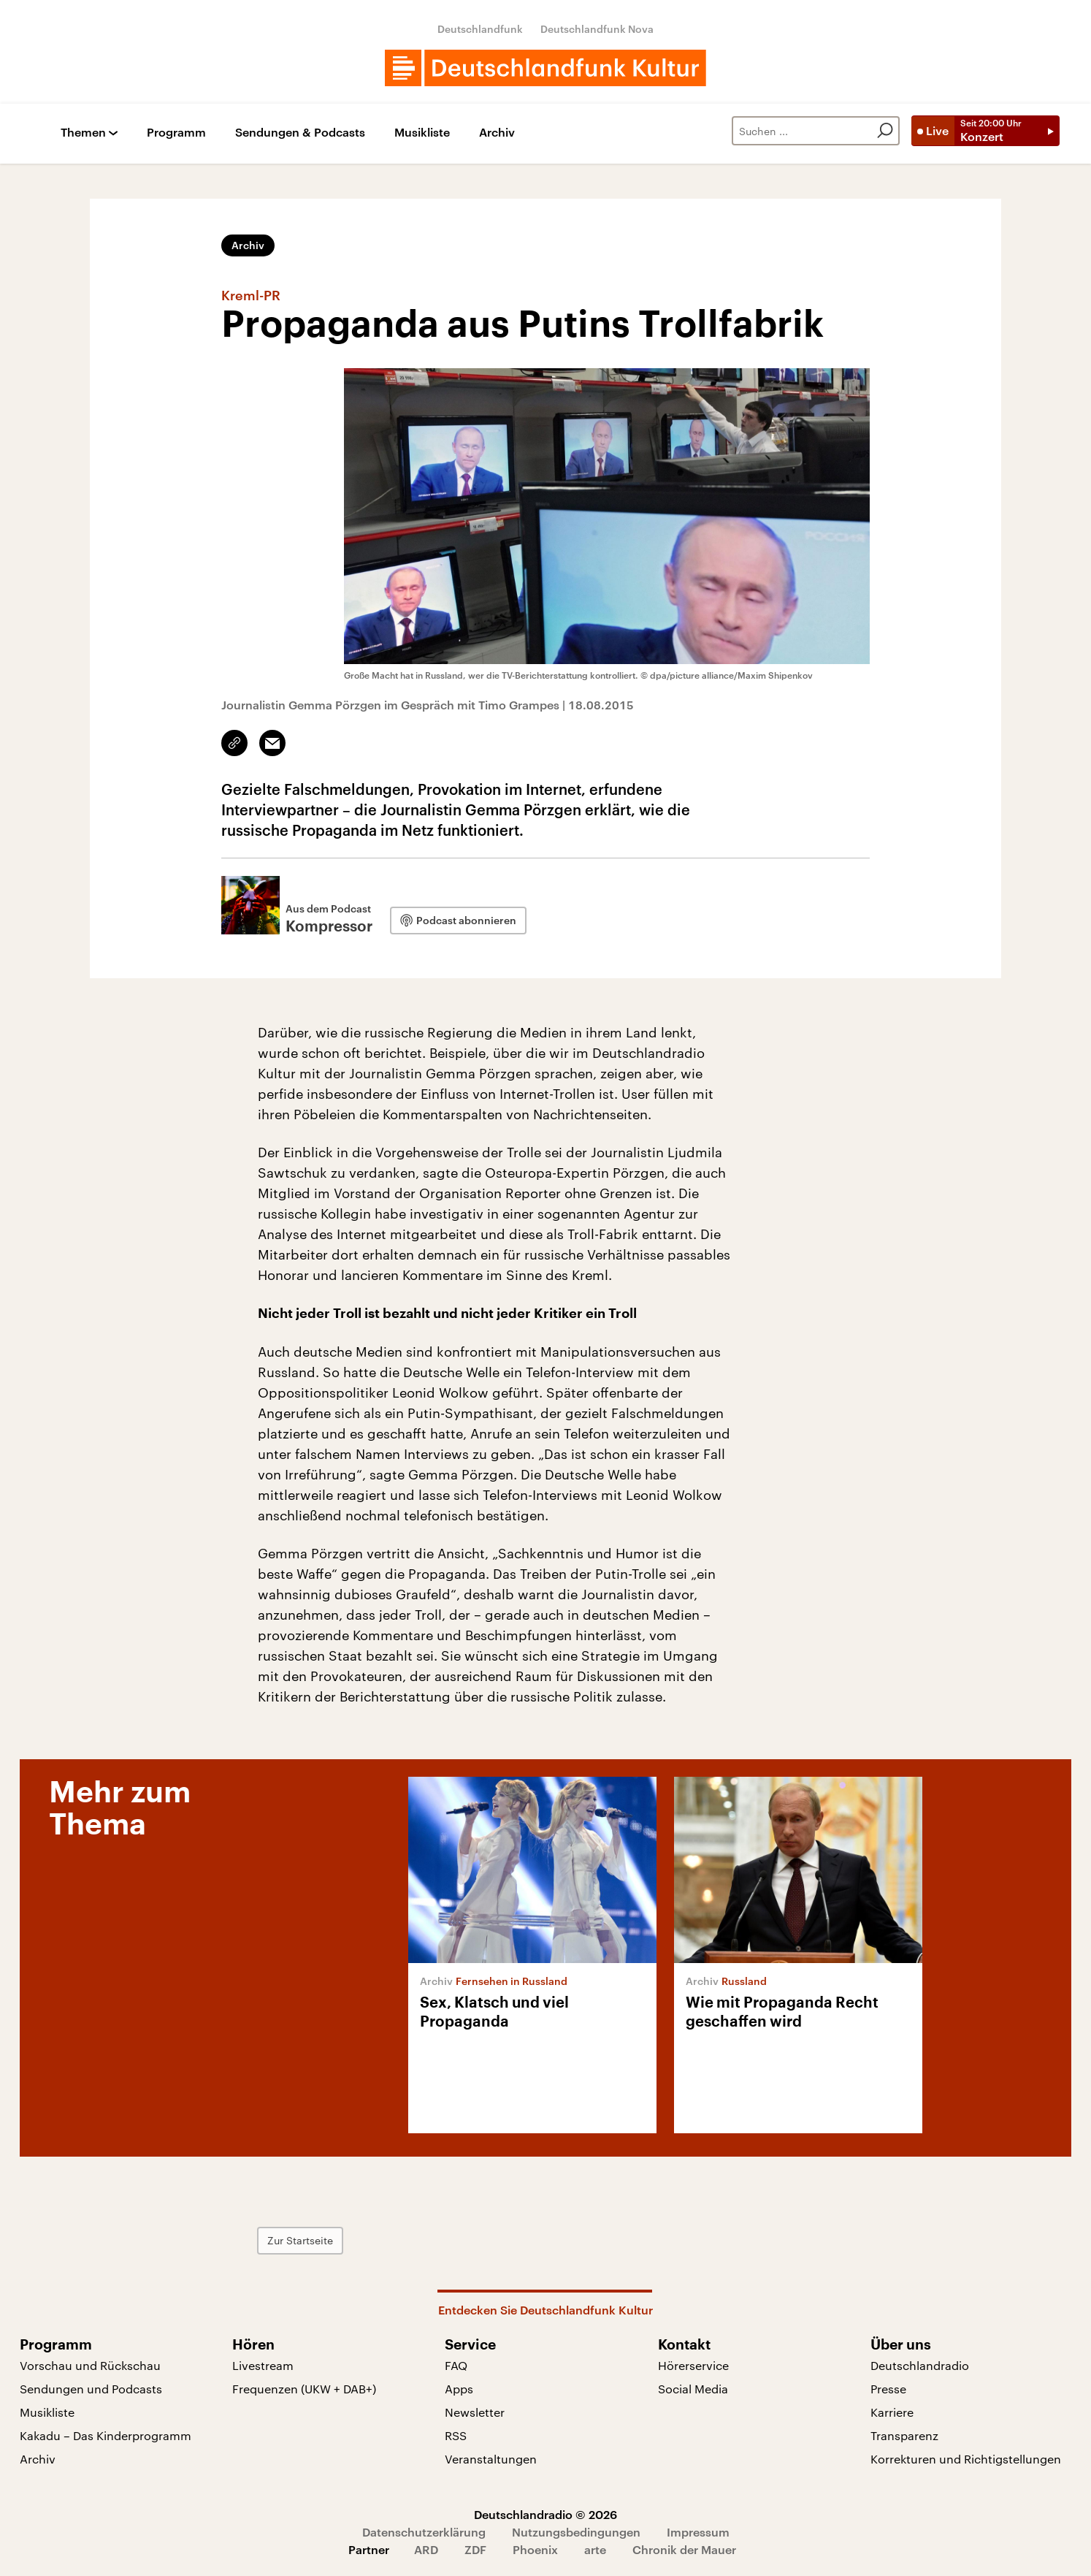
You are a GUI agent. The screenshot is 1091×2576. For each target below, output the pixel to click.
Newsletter (475, 2412)
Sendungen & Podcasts (300, 132)
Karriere (892, 2412)
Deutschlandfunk (480, 29)
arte (595, 2549)
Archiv (497, 132)
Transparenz (904, 2435)
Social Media (693, 2389)
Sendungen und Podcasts (91, 2389)
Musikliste (422, 132)
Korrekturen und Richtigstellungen (965, 2459)
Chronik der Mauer (684, 2549)
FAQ (456, 2365)
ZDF (475, 2549)
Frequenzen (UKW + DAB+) (304, 2389)
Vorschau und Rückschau (90, 2365)
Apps (459, 2389)
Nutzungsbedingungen (576, 2532)
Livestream (263, 2365)
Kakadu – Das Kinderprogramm (105, 2435)
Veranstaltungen (491, 2459)
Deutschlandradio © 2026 (545, 2514)
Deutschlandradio (919, 2365)
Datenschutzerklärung (424, 2532)
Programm (176, 132)
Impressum (698, 2532)
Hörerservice (693, 2365)
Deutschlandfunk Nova (597, 29)
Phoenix (535, 2549)
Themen (83, 132)
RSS (456, 2435)
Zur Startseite (300, 2240)
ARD (426, 2549)
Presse (888, 2389)
